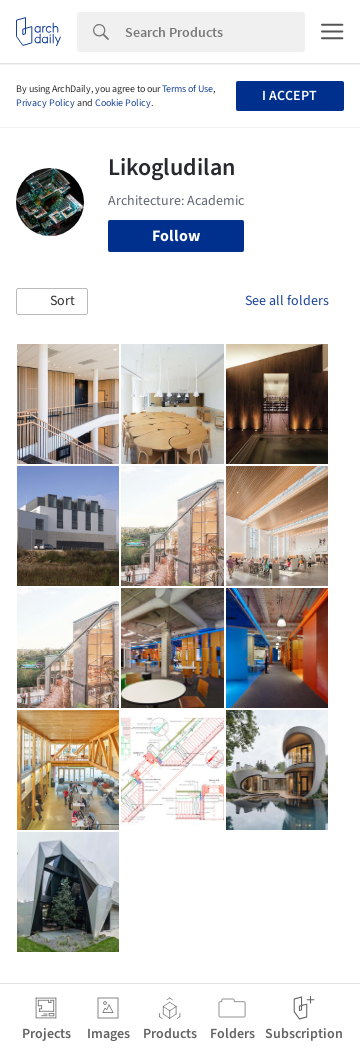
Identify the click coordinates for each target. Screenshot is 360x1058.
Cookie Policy (123, 103)
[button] (52, 302)
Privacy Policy (45, 103)
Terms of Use (187, 89)
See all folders (287, 301)
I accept (289, 96)
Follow (176, 236)
